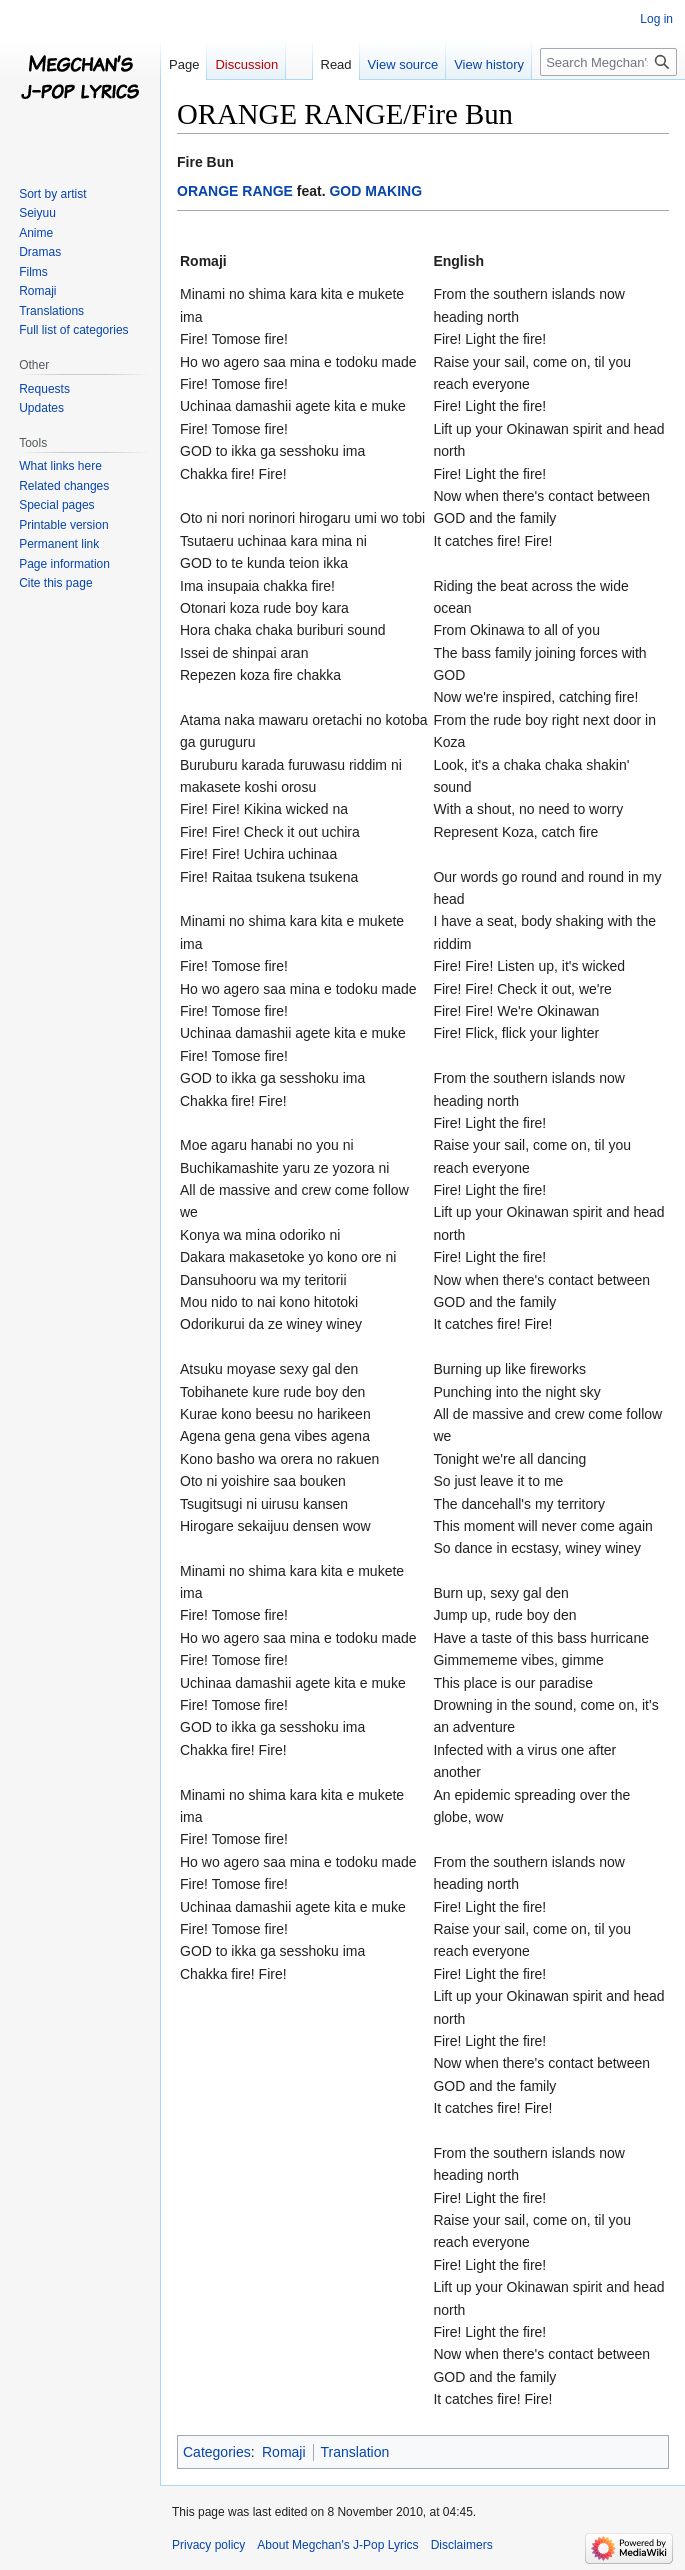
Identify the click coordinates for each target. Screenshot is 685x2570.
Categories (217, 2452)
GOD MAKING (375, 191)
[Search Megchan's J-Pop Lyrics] (608, 62)
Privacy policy (208, 2545)
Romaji (284, 2452)
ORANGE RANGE (235, 191)
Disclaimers (462, 2545)
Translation (355, 2452)
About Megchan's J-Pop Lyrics (337, 2545)
